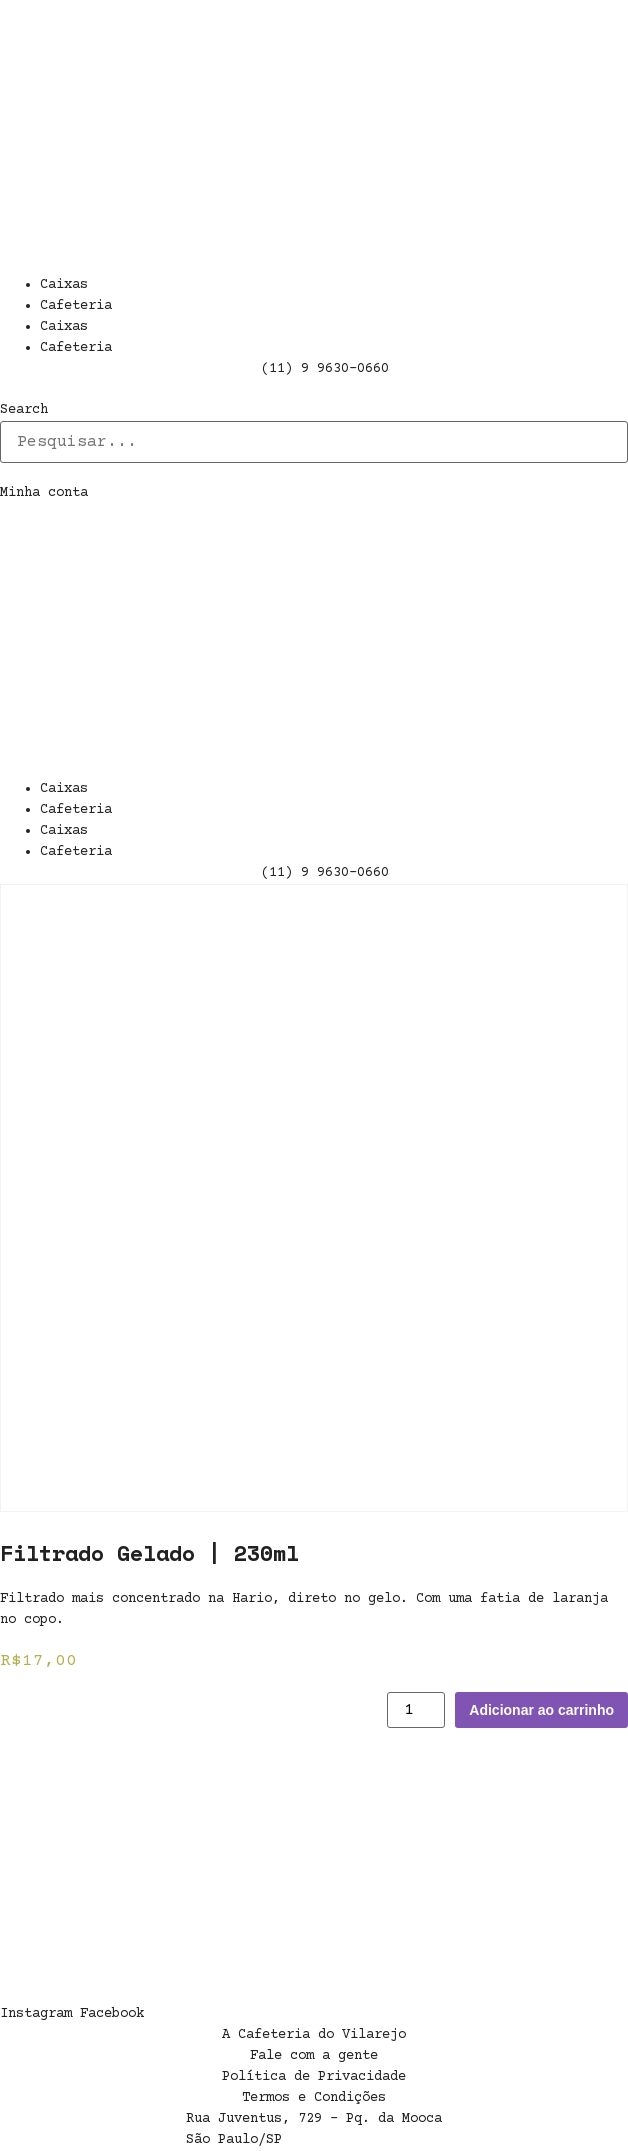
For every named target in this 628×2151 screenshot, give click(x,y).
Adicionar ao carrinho (541, 1710)
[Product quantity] (416, 1710)
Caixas (64, 285)
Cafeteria (76, 306)
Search (24, 410)
